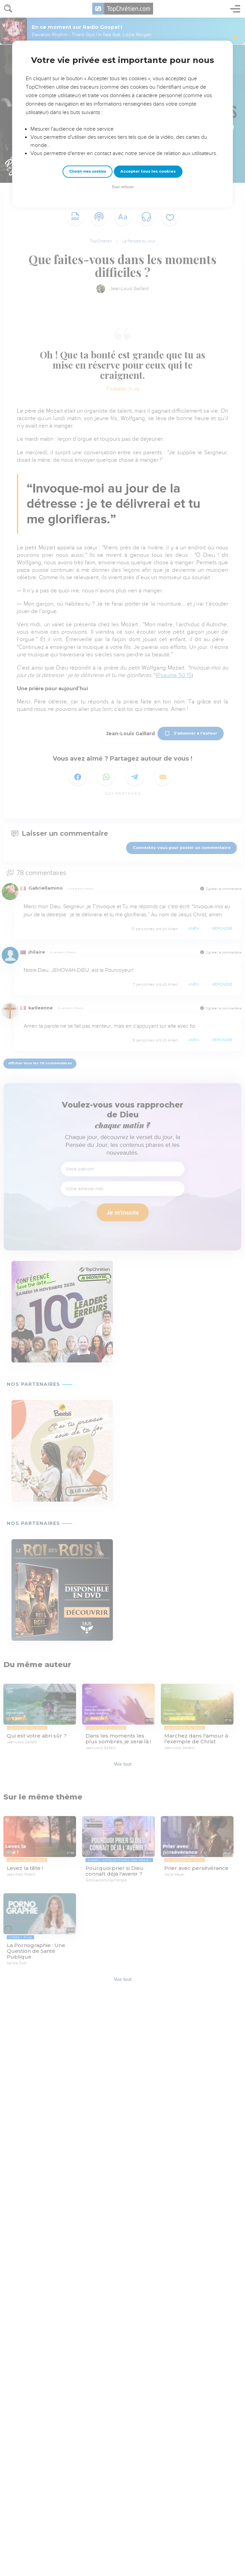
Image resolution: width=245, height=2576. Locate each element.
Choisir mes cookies (87, 171)
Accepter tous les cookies (148, 171)
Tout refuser (123, 187)
